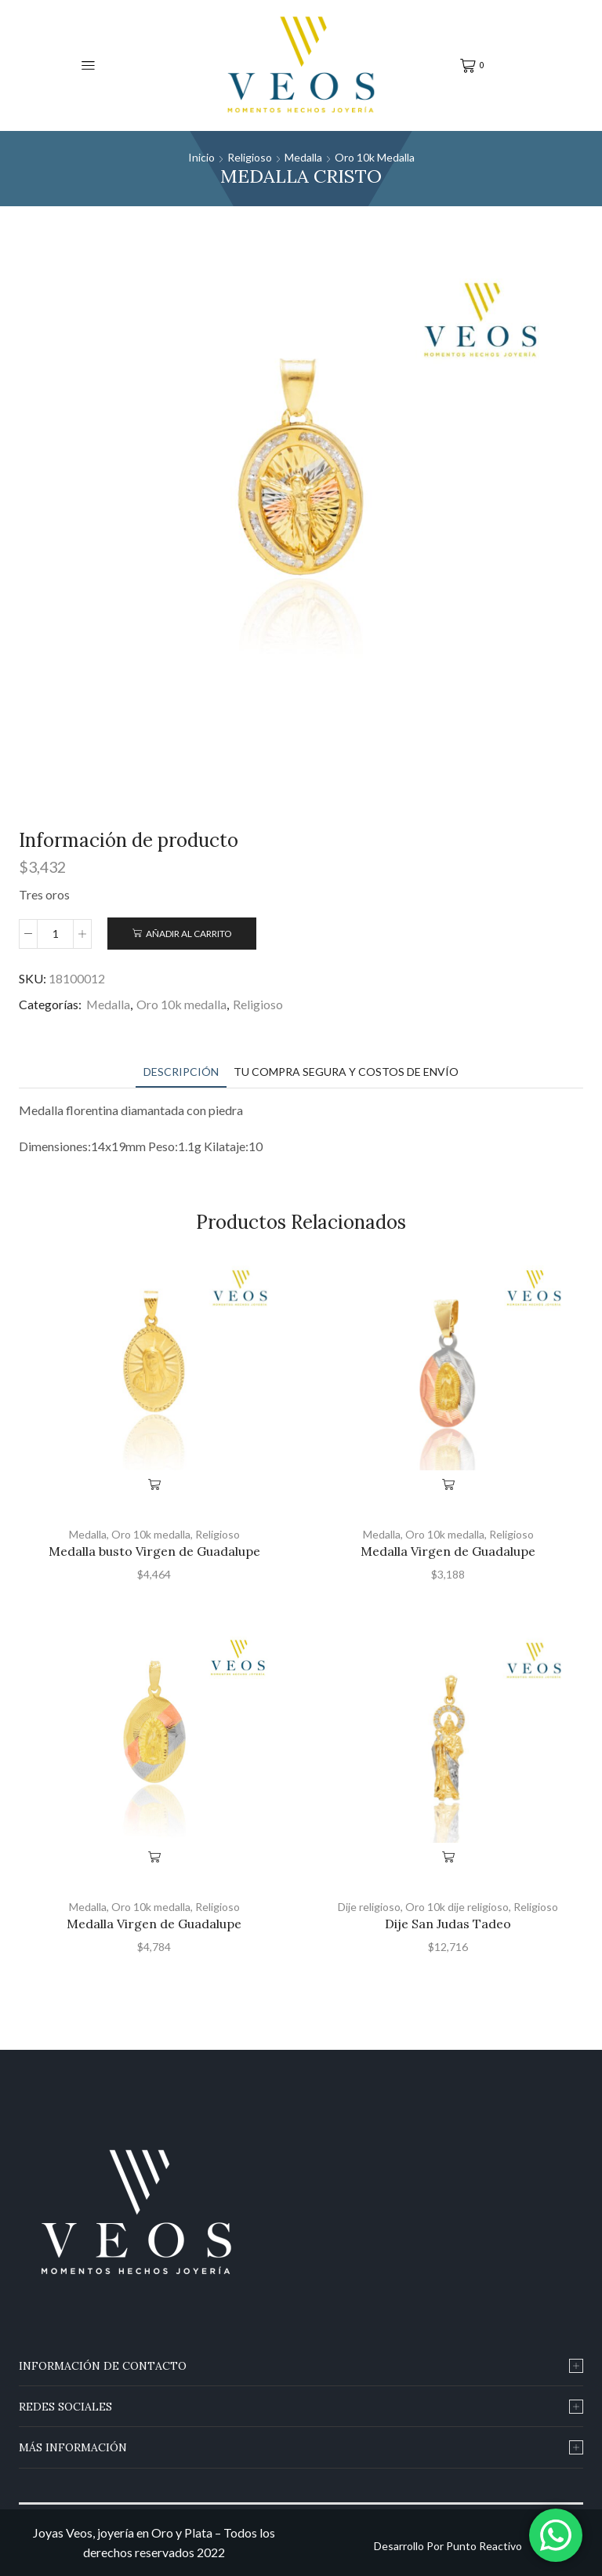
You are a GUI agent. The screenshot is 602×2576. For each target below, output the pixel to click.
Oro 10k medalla (375, 157)
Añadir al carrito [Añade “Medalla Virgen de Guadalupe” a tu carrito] (447, 1484)
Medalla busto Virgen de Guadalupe (154, 1551)
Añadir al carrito (188, 933)
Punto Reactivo (484, 2545)
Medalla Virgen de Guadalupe (448, 1551)
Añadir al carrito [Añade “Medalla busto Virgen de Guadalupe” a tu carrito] (153, 1484)
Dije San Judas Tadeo (448, 1923)
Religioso (249, 157)
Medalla (303, 157)
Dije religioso (369, 1906)
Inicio (201, 157)
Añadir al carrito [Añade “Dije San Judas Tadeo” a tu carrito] (447, 1857)
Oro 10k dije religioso (457, 1906)
